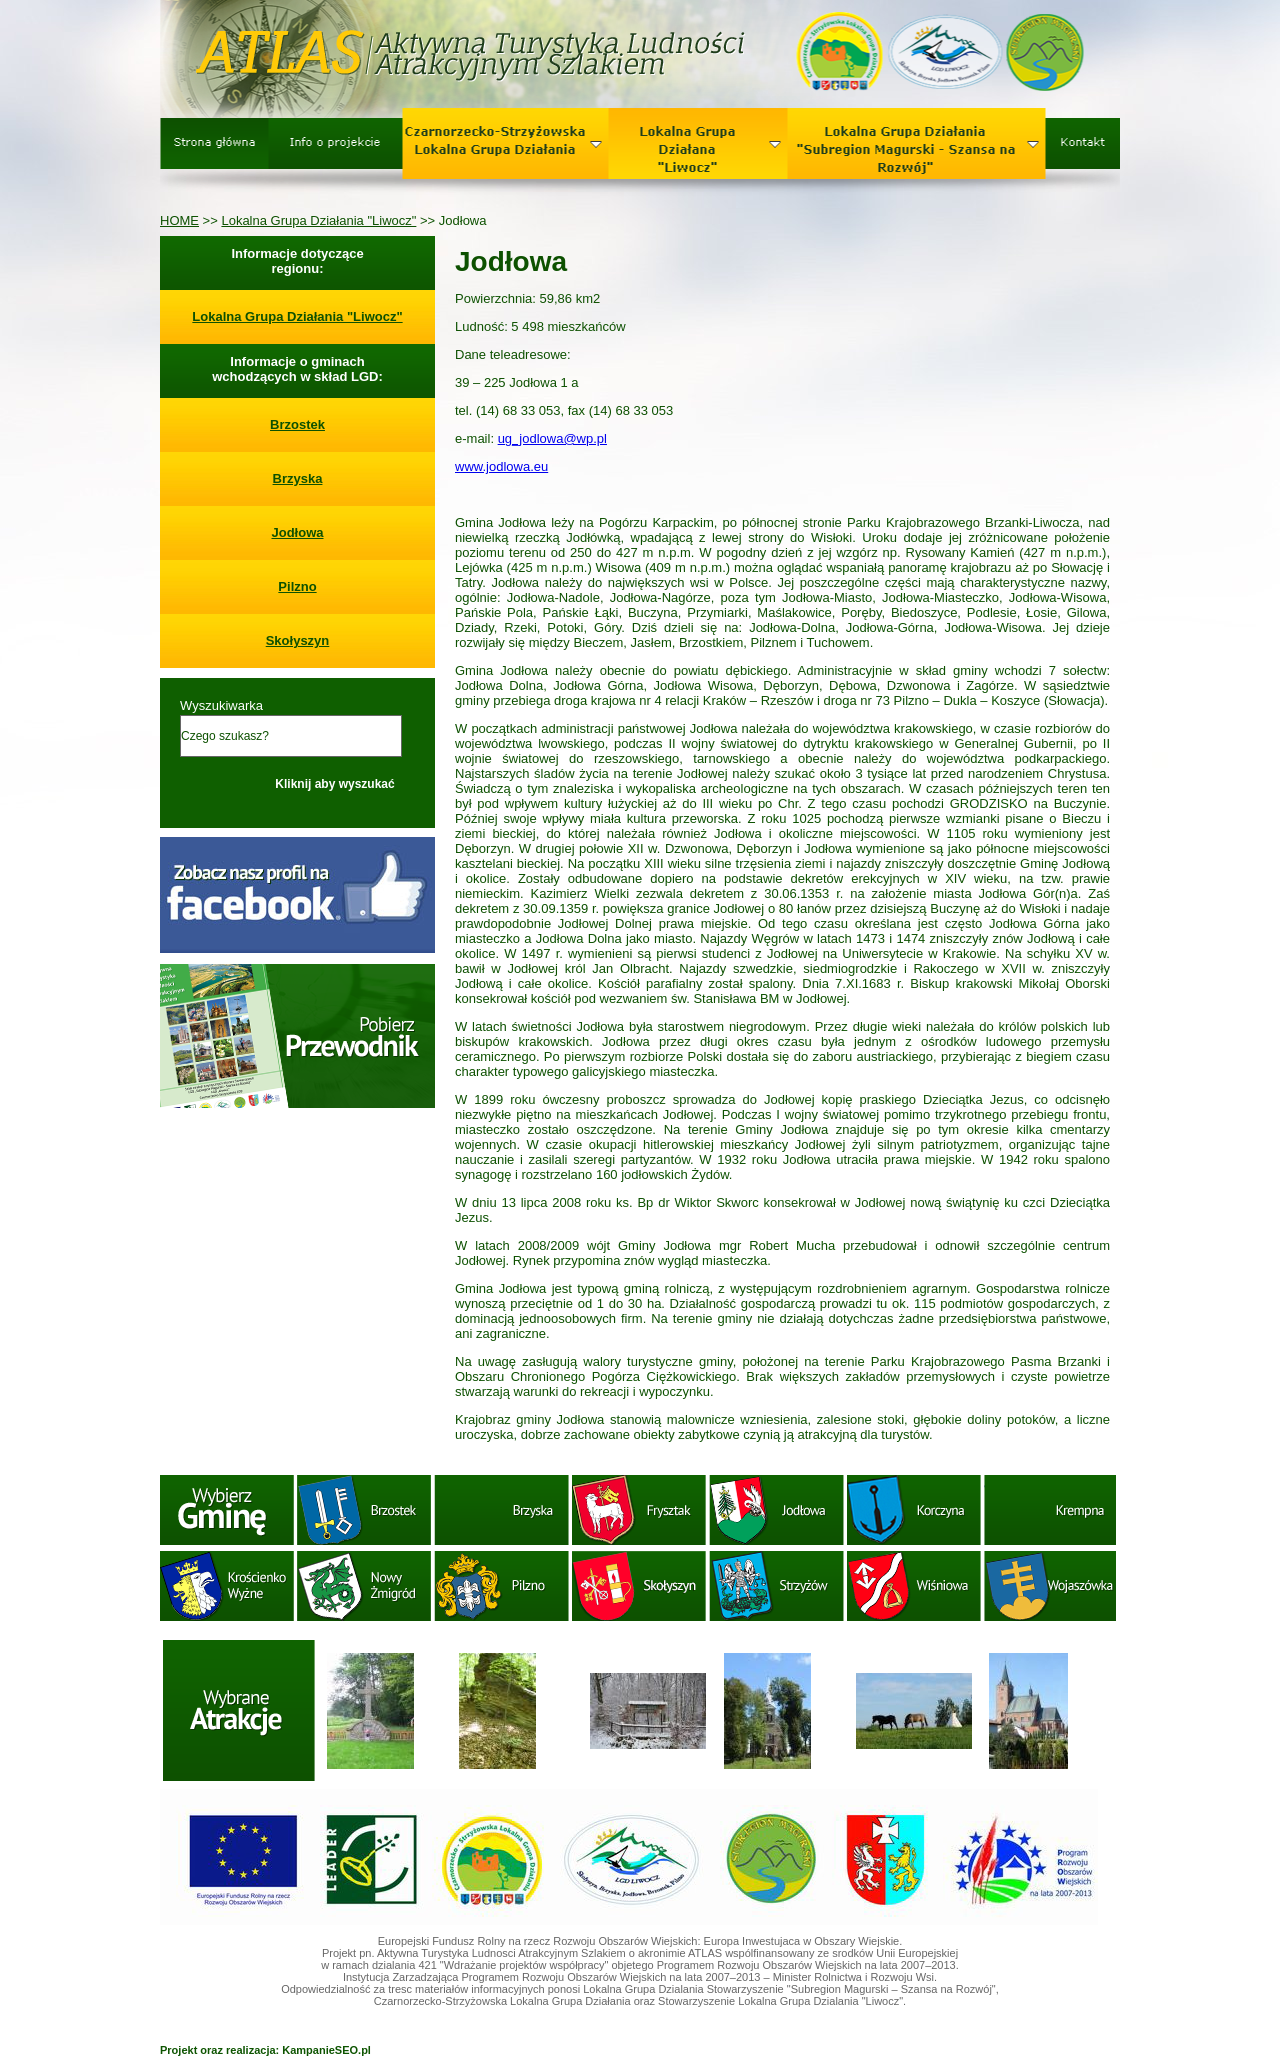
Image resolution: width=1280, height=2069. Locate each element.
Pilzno (297, 586)
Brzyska (298, 478)
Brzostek (297, 424)
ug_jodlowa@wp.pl (552, 438)
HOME (179, 220)
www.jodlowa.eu (501, 466)
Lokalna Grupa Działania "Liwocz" (318, 220)
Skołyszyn (298, 640)
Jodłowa (297, 532)
